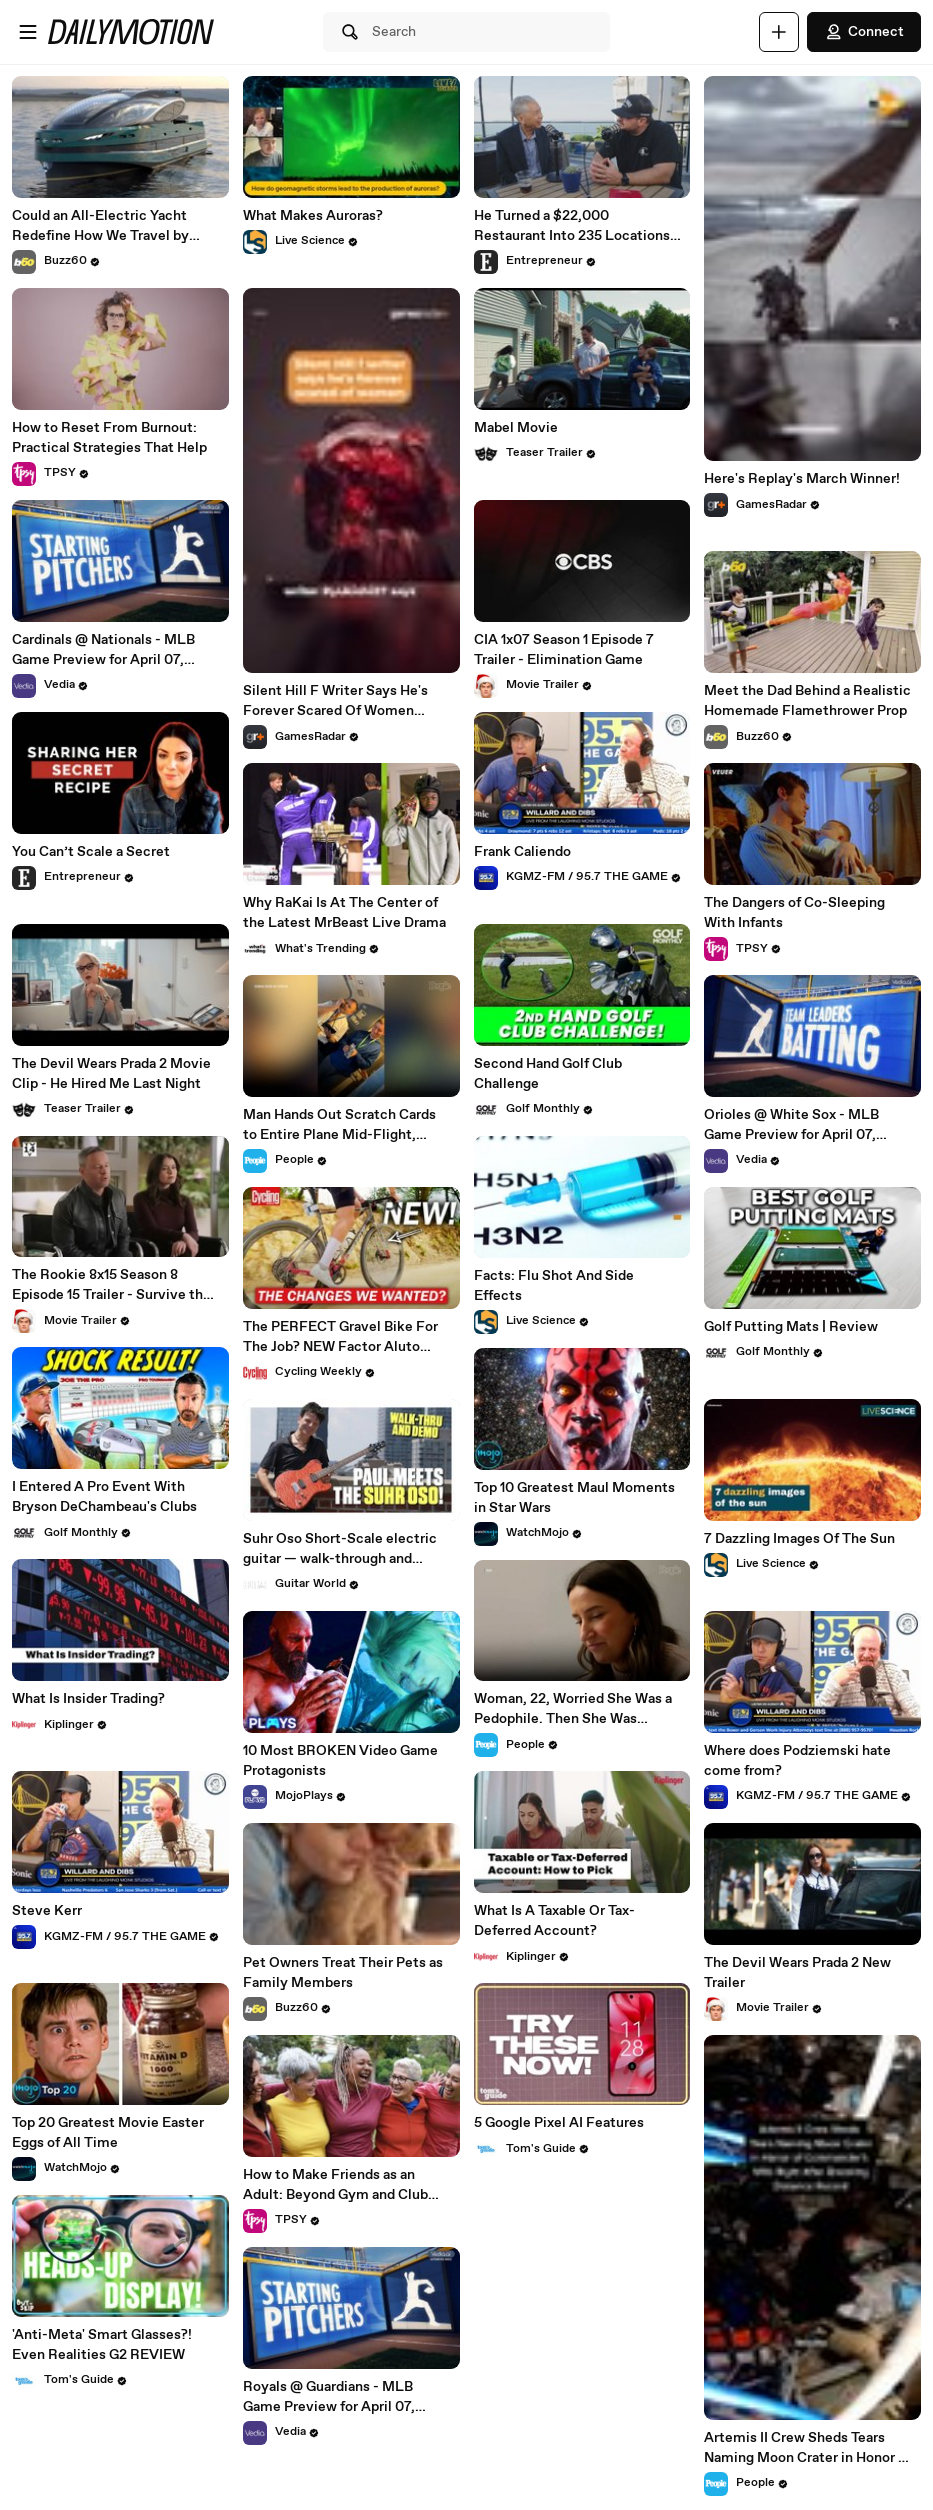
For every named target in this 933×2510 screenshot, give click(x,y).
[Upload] (779, 32)
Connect (864, 32)
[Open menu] (28, 32)
